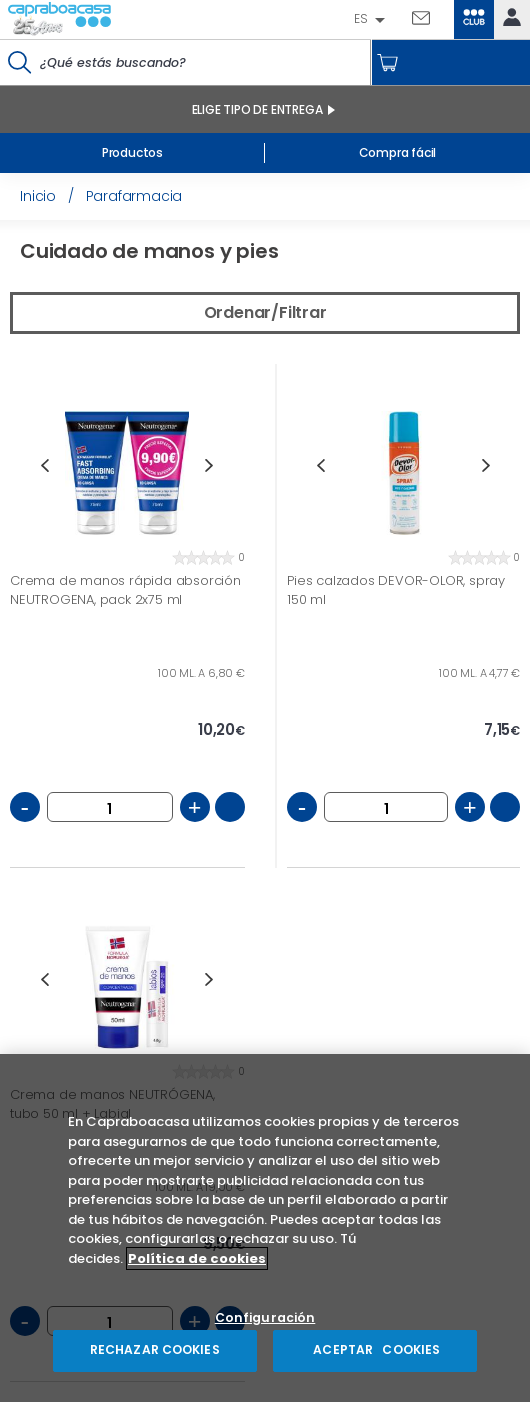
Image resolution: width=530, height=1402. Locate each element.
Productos (132, 152)
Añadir (230, 807)
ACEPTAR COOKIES (375, 1354)
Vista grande (508, 254)
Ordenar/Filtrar (265, 312)
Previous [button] (44, 465)
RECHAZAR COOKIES (155, 1354)
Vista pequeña (476, 254)
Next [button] (209, 465)
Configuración (265, 1322)
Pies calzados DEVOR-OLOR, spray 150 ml (396, 590)
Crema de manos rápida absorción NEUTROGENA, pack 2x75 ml (125, 590)
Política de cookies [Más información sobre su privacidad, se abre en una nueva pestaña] (197, 1262)
